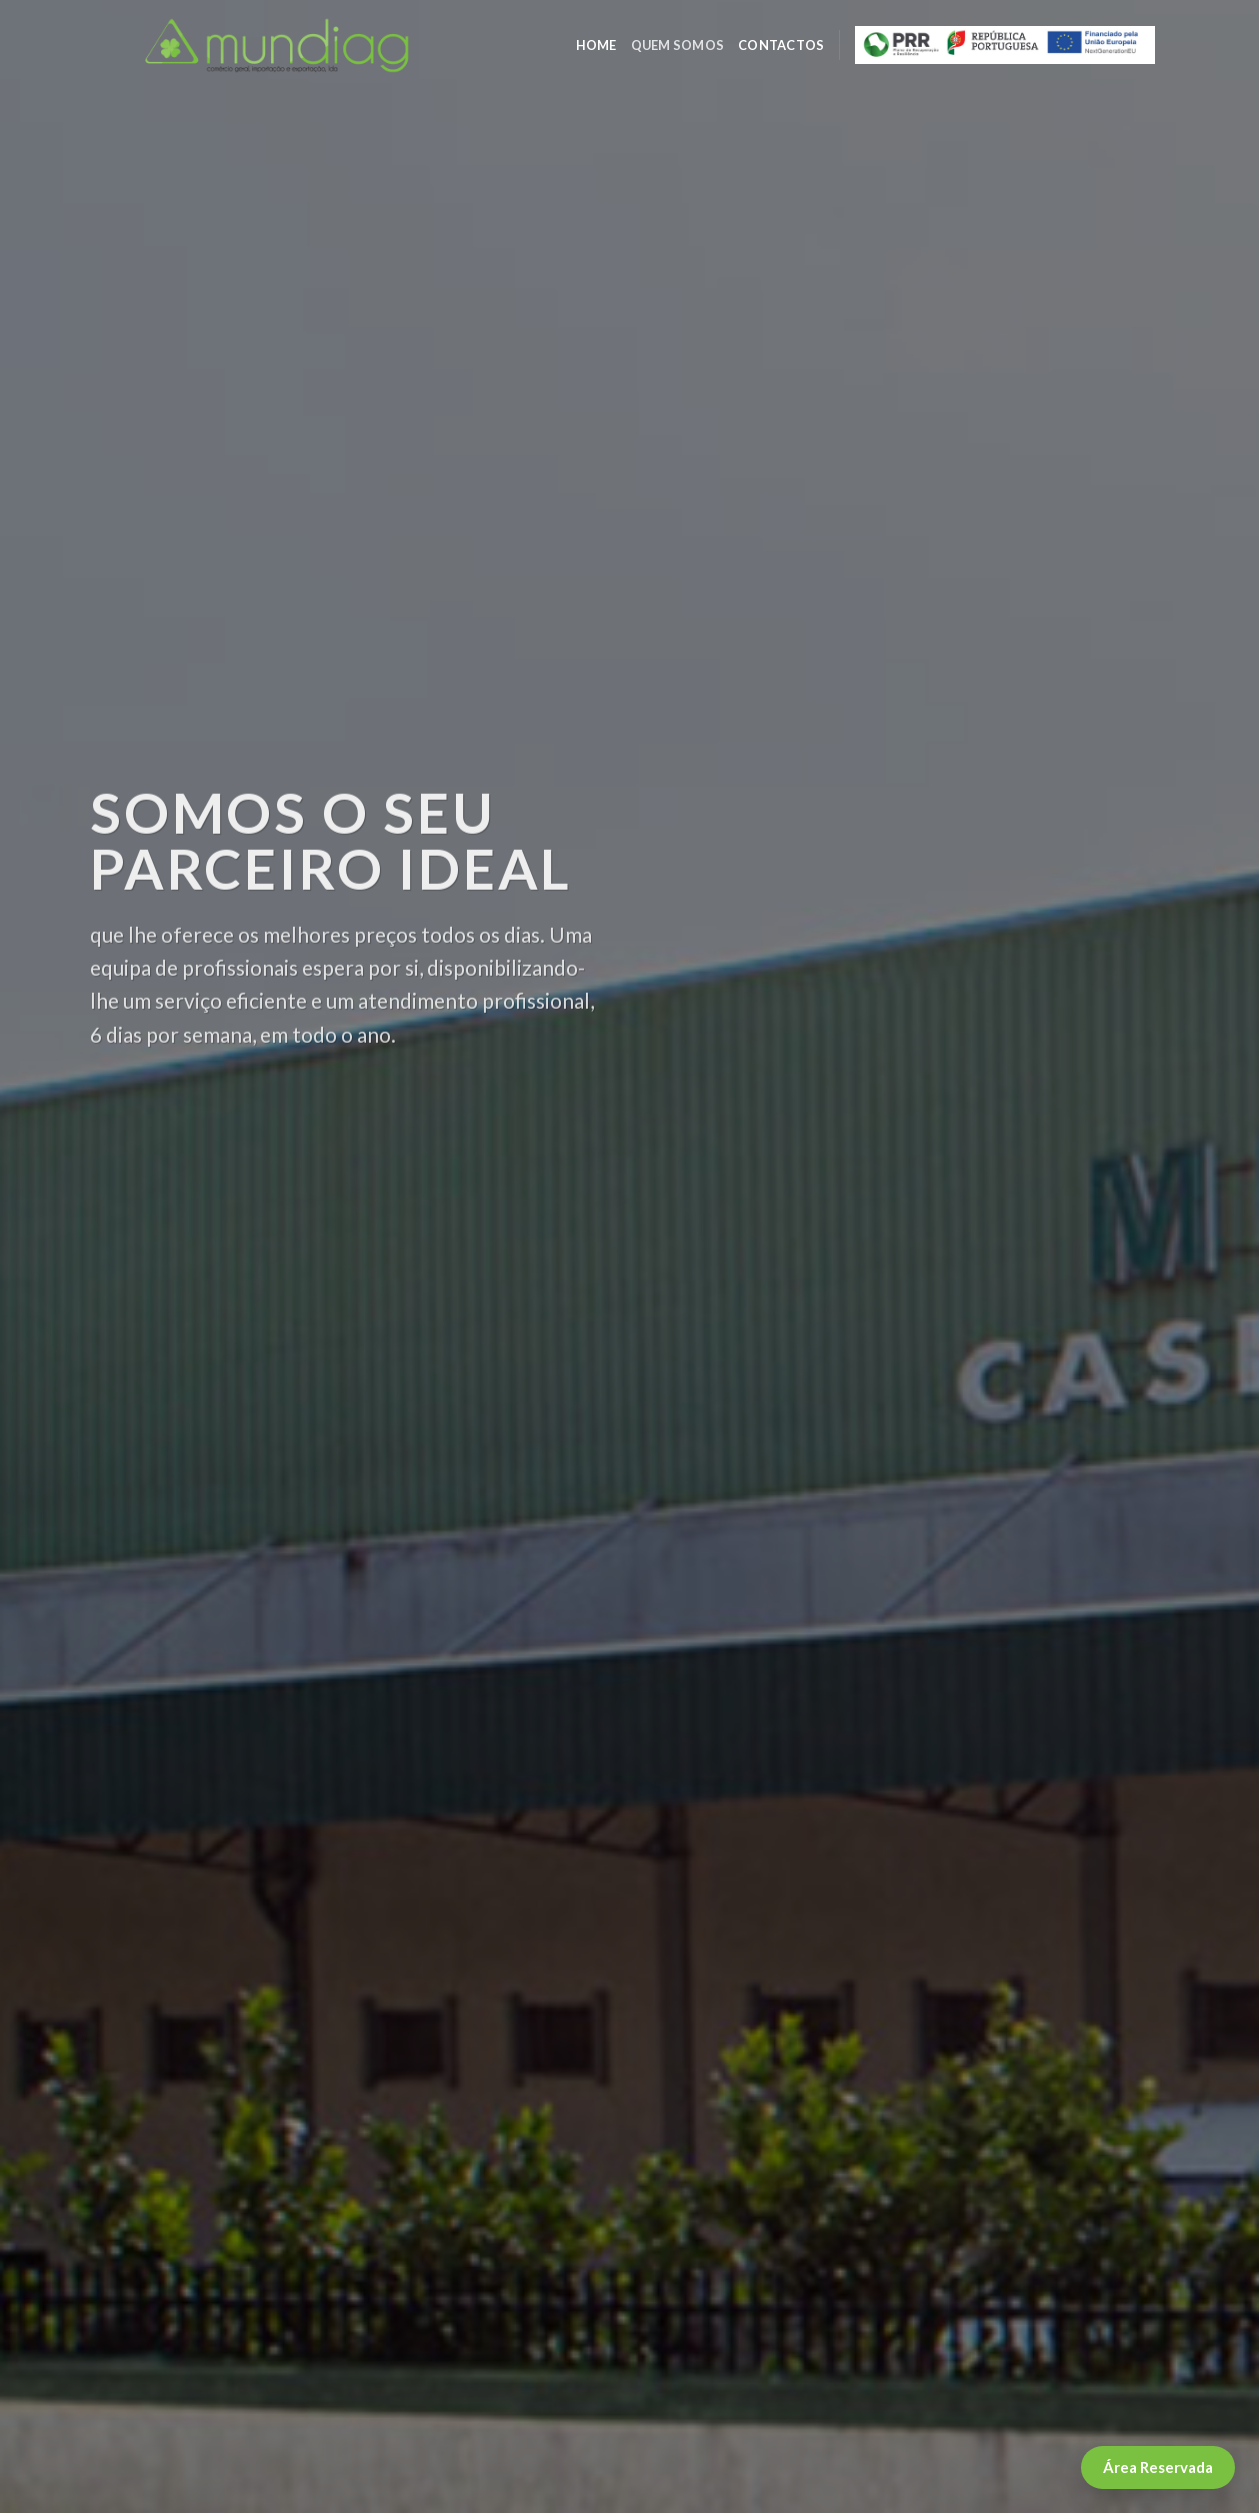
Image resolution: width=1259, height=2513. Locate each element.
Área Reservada (1158, 2467)
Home (596, 45)
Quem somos (678, 45)
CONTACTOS (781, 45)
